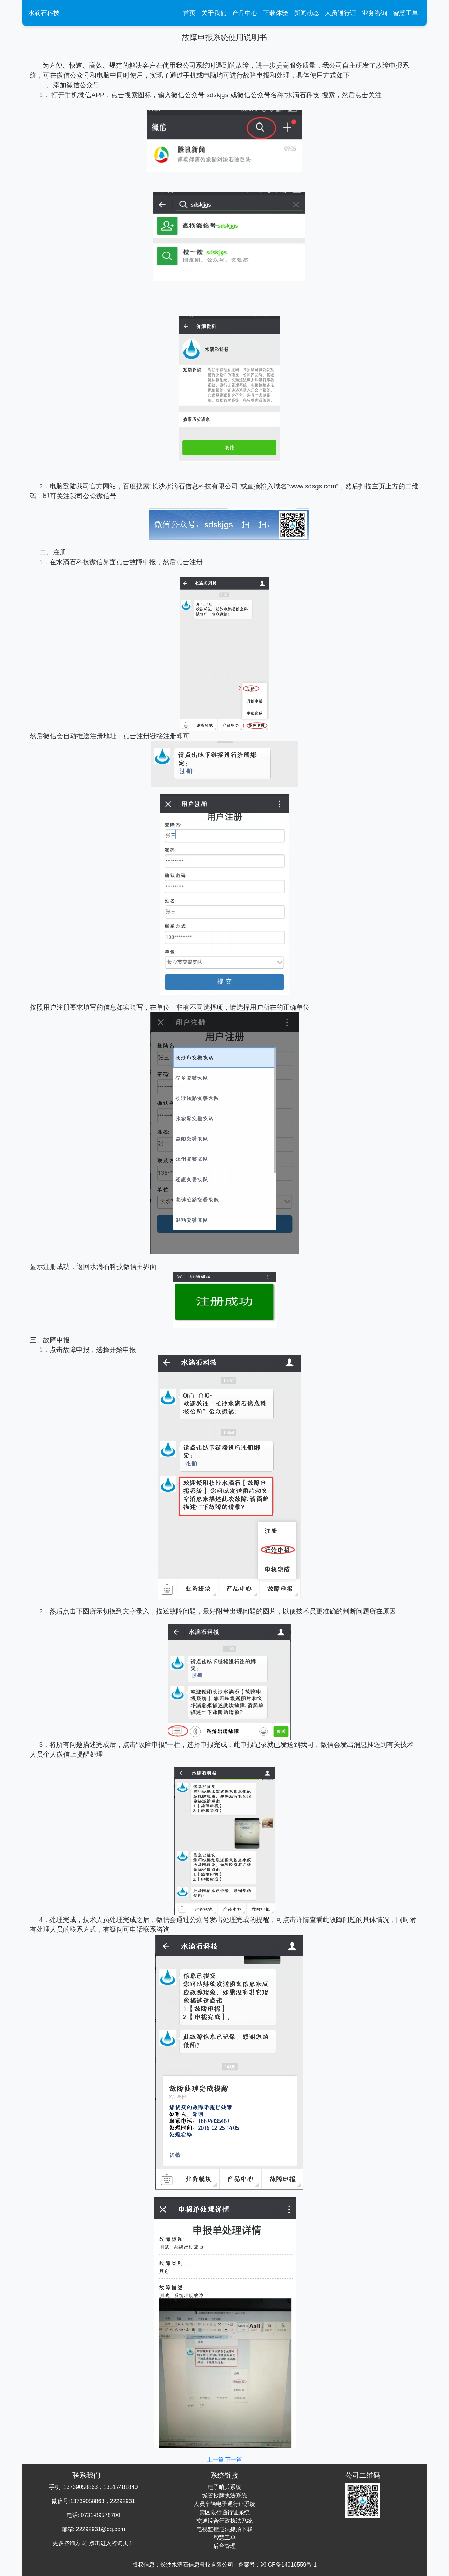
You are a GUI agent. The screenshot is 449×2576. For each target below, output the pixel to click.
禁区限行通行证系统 (224, 2512)
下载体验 (275, 12)
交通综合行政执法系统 (224, 2521)
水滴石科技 (44, 12)
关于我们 (214, 12)
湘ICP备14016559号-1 (289, 2565)
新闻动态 (306, 12)
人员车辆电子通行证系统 (224, 2504)
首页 (191, 12)
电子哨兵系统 (224, 2487)
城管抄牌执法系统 (224, 2495)
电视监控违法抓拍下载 (224, 2529)
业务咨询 (374, 12)
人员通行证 (340, 12)
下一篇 (233, 2460)
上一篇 (216, 2460)
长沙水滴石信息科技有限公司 (196, 2565)
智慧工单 (405, 12)
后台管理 (224, 2546)
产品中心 (244, 12)
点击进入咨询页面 (111, 2543)
